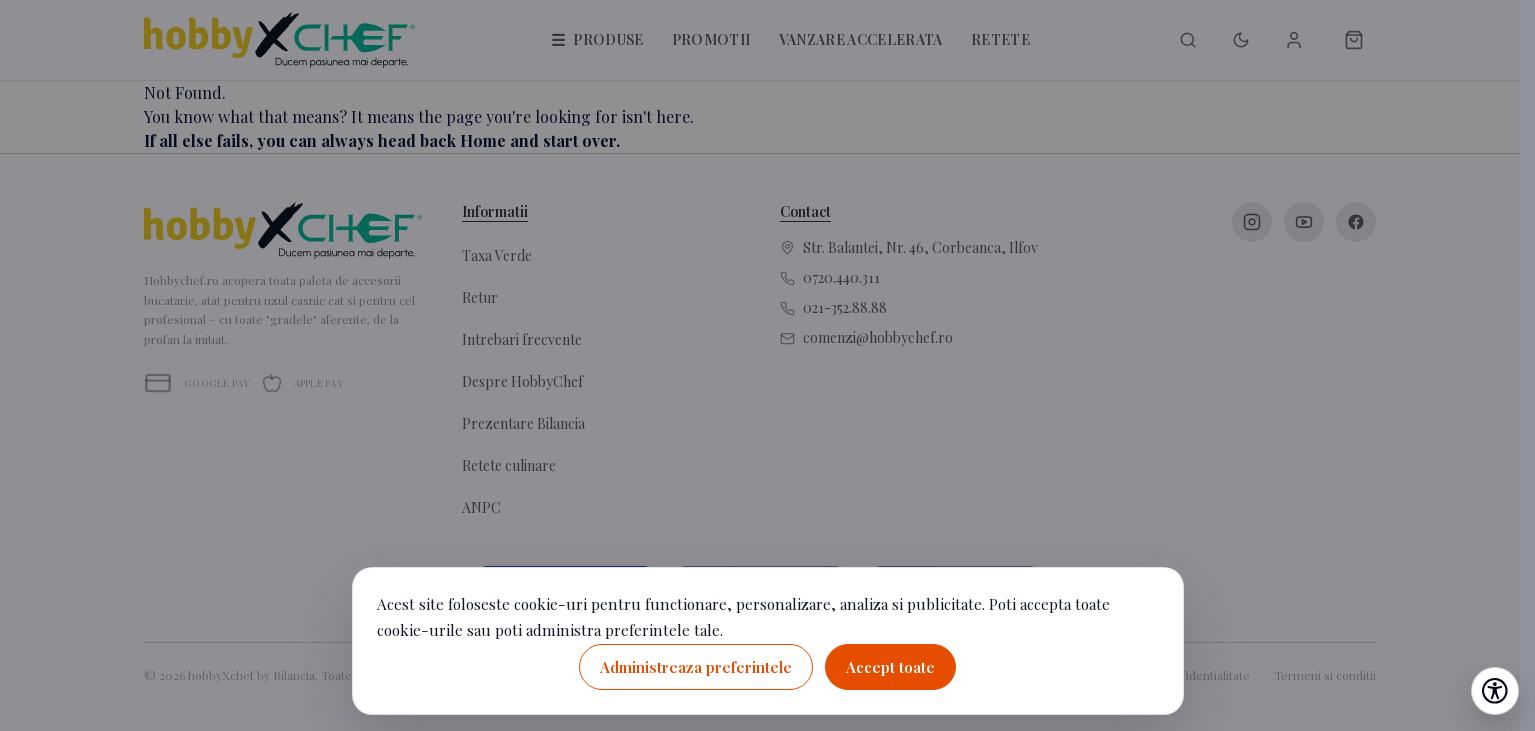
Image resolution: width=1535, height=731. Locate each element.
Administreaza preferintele (696, 667)
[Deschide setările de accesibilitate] (1495, 691)
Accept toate (890, 667)
